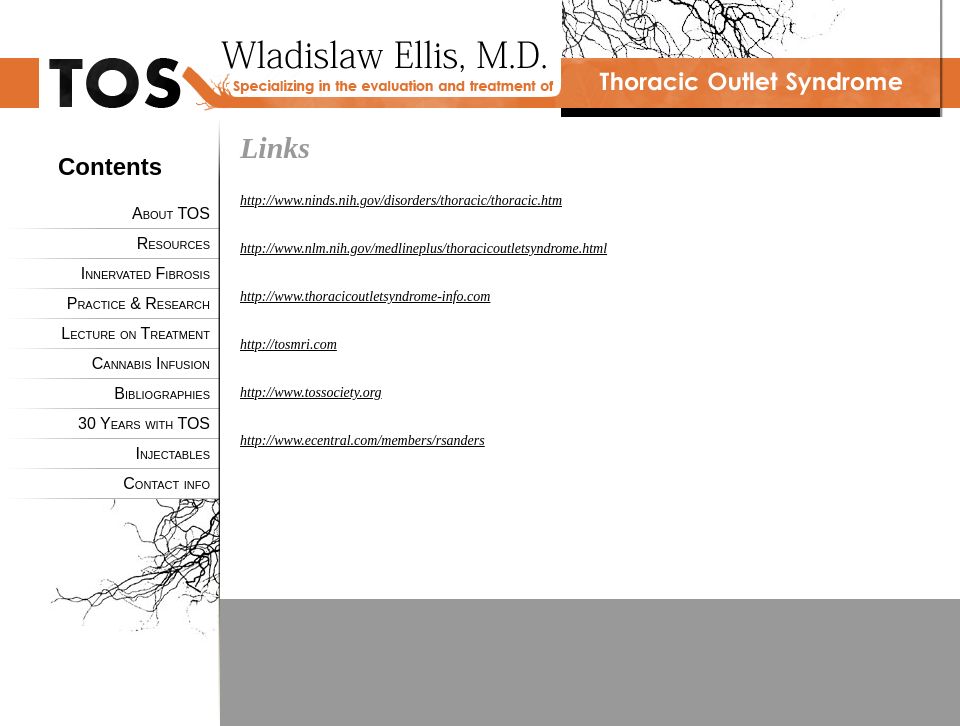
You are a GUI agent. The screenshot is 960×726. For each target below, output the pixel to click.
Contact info (166, 483)
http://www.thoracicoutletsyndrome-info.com (365, 296)
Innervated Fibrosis (145, 273)
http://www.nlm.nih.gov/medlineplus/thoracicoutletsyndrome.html (423, 248)
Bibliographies (162, 393)
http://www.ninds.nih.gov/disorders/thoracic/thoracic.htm (401, 200)
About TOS (171, 213)
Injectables (172, 453)
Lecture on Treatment (135, 333)
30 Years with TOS (144, 423)
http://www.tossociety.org (311, 392)
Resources (173, 243)
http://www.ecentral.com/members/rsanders (362, 440)
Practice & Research (138, 303)
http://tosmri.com (288, 344)
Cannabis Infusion (151, 363)
